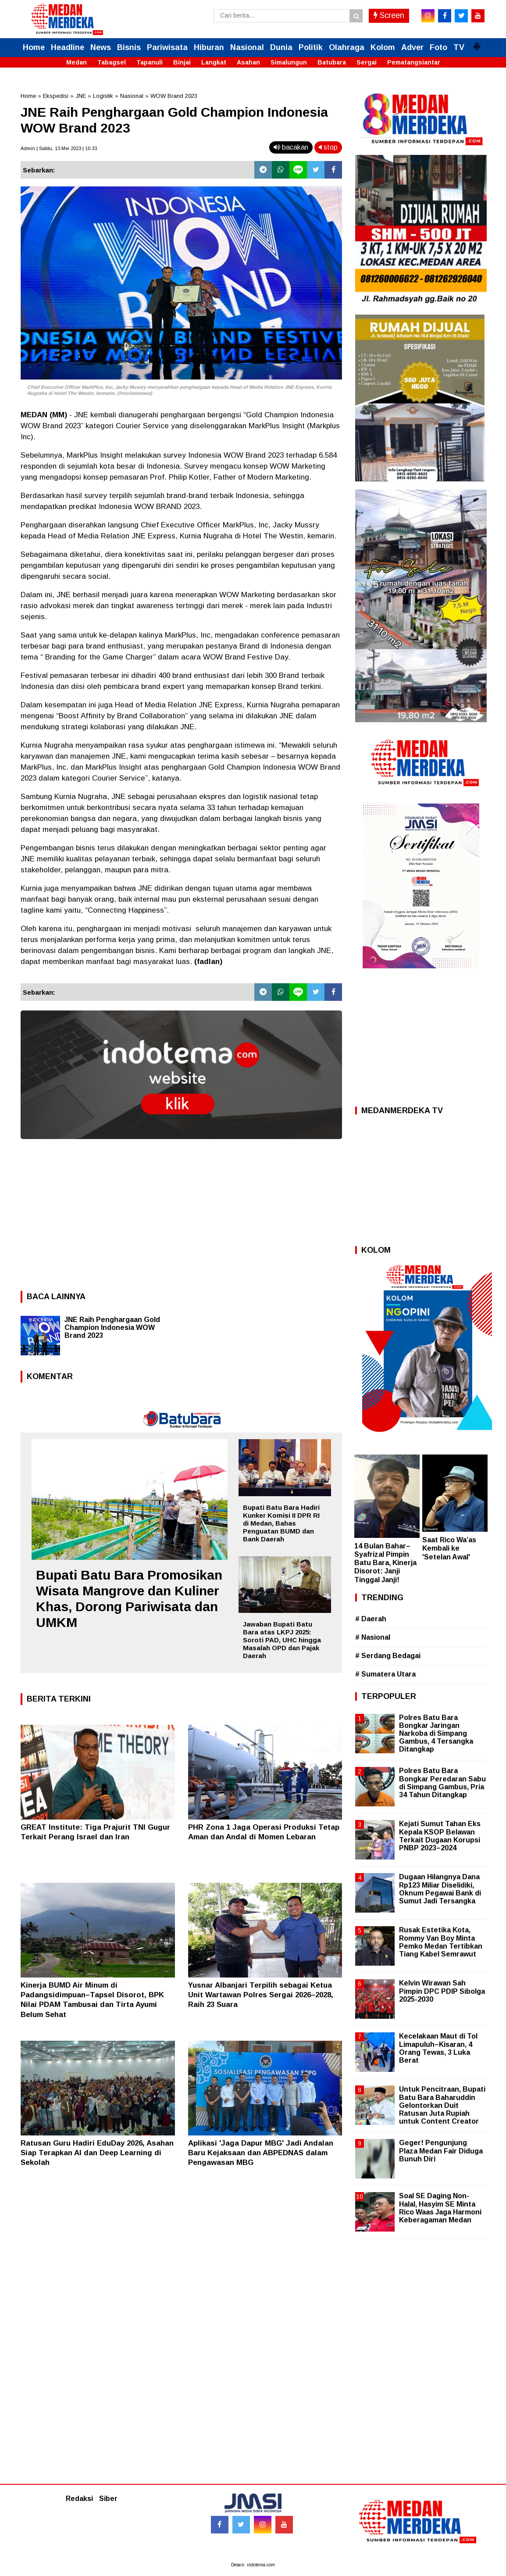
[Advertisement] (181, 1212)
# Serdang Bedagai (387, 1655)
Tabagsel (111, 62)
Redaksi (79, 2498)
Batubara (331, 62)
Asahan (248, 62)
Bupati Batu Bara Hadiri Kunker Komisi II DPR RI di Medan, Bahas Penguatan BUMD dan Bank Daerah (281, 1523)
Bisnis (129, 47)
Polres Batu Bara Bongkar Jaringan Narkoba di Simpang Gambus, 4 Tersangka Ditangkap (436, 1733)
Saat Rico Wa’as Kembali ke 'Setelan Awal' (449, 1548)
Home (34, 47)
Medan (76, 62)
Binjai (182, 62)
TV (458, 47)
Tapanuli (149, 62)
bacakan (291, 147)
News (100, 47)
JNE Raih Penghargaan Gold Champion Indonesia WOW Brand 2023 (112, 1327)
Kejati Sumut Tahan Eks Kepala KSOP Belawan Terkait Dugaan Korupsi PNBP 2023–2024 (440, 1836)
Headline (67, 47)
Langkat (213, 62)
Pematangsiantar (413, 62)
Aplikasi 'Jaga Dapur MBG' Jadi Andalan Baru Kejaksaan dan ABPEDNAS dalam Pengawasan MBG (260, 2153)
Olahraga (346, 47)
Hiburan (209, 47)
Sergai (366, 62)
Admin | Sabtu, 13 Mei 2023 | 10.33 (59, 148)
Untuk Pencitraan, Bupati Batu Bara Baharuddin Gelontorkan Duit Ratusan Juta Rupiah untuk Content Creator (442, 2105)
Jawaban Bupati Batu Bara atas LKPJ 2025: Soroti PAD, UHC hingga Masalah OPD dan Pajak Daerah (282, 1639)
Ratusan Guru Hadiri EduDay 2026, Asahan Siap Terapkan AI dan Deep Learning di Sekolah (97, 2153)
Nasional (247, 47)
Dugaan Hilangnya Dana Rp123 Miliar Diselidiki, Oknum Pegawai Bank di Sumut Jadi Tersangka (440, 1889)
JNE (80, 96)
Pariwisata (167, 47)
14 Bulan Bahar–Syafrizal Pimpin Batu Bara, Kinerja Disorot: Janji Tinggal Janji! (385, 1563)
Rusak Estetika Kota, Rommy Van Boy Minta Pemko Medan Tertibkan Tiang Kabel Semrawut (440, 1942)
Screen (389, 15)
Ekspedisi (55, 96)
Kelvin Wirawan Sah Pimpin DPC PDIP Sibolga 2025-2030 (442, 1991)
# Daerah (370, 1619)
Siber (108, 2498)
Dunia (281, 47)
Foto (438, 47)
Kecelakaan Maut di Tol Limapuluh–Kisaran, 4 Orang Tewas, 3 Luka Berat (438, 2048)
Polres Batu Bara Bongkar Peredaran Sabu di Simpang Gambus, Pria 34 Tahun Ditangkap (442, 1783)
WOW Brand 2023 (173, 96)
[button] (476, 42)
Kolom (383, 47)
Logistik (103, 96)
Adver (412, 47)
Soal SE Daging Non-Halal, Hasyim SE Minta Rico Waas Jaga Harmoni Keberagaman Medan (440, 2208)
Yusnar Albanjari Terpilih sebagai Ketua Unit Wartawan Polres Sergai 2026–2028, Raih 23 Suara (260, 1995)
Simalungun (289, 62)
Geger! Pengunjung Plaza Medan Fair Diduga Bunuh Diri (441, 2150)
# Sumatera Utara (385, 1674)
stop (328, 147)
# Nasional (372, 1637)
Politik (311, 47)
